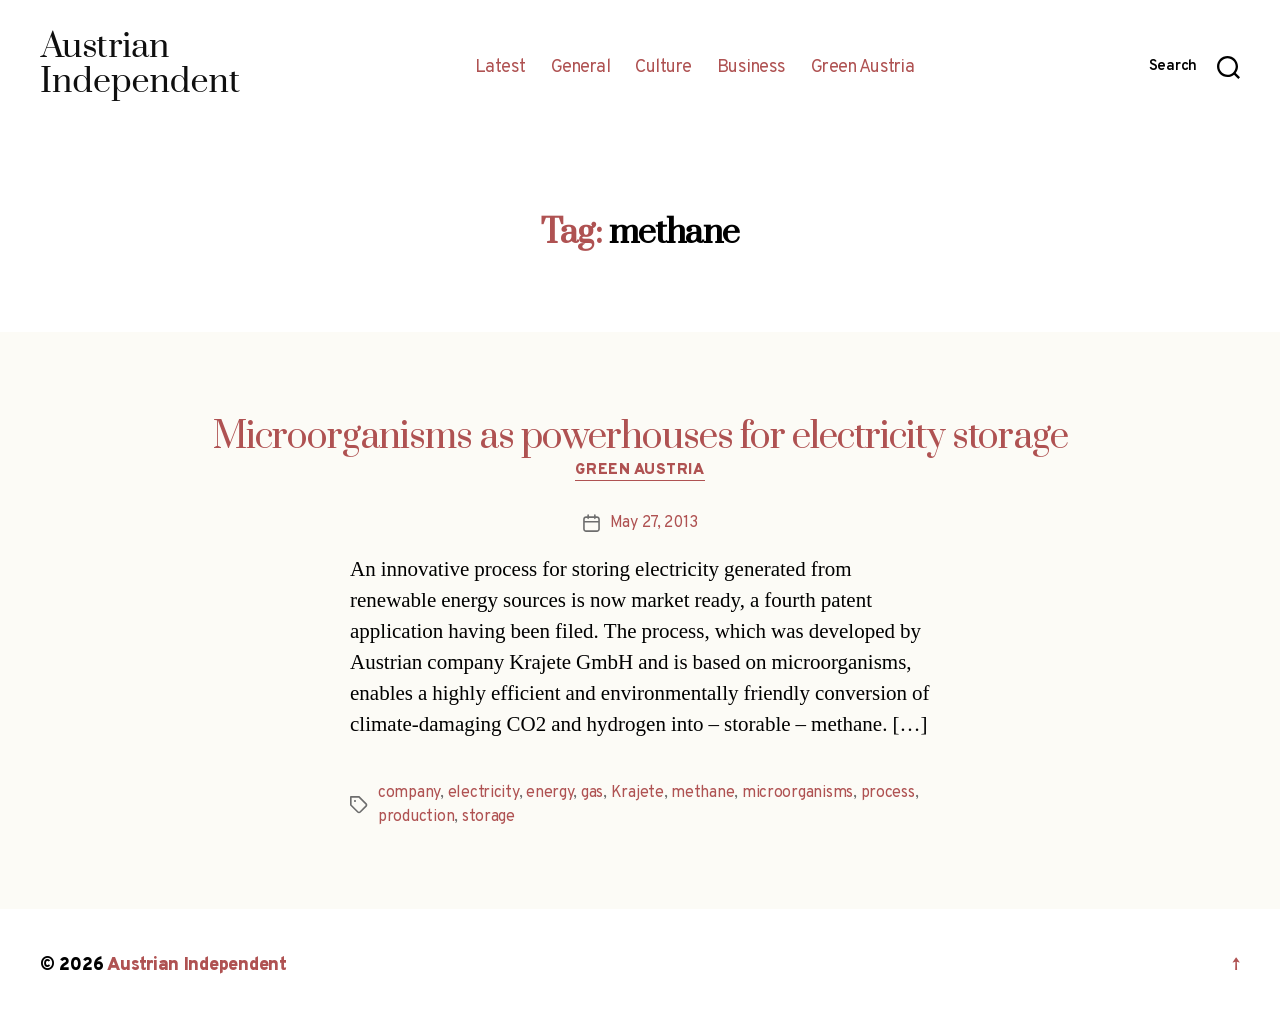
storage (488, 817)
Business (751, 68)
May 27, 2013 (654, 523)
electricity (483, 793)
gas (592, 793)
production (416, 817)
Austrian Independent (197, 965)
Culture (663, 68)
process (888, 793)
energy (549, 793)
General (581, 68)
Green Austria (863, 68)
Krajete (637, 793)
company (409, 793)
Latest (500, 68)
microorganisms (797, 793)
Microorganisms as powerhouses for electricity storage (640, 437)
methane (702, 793)
